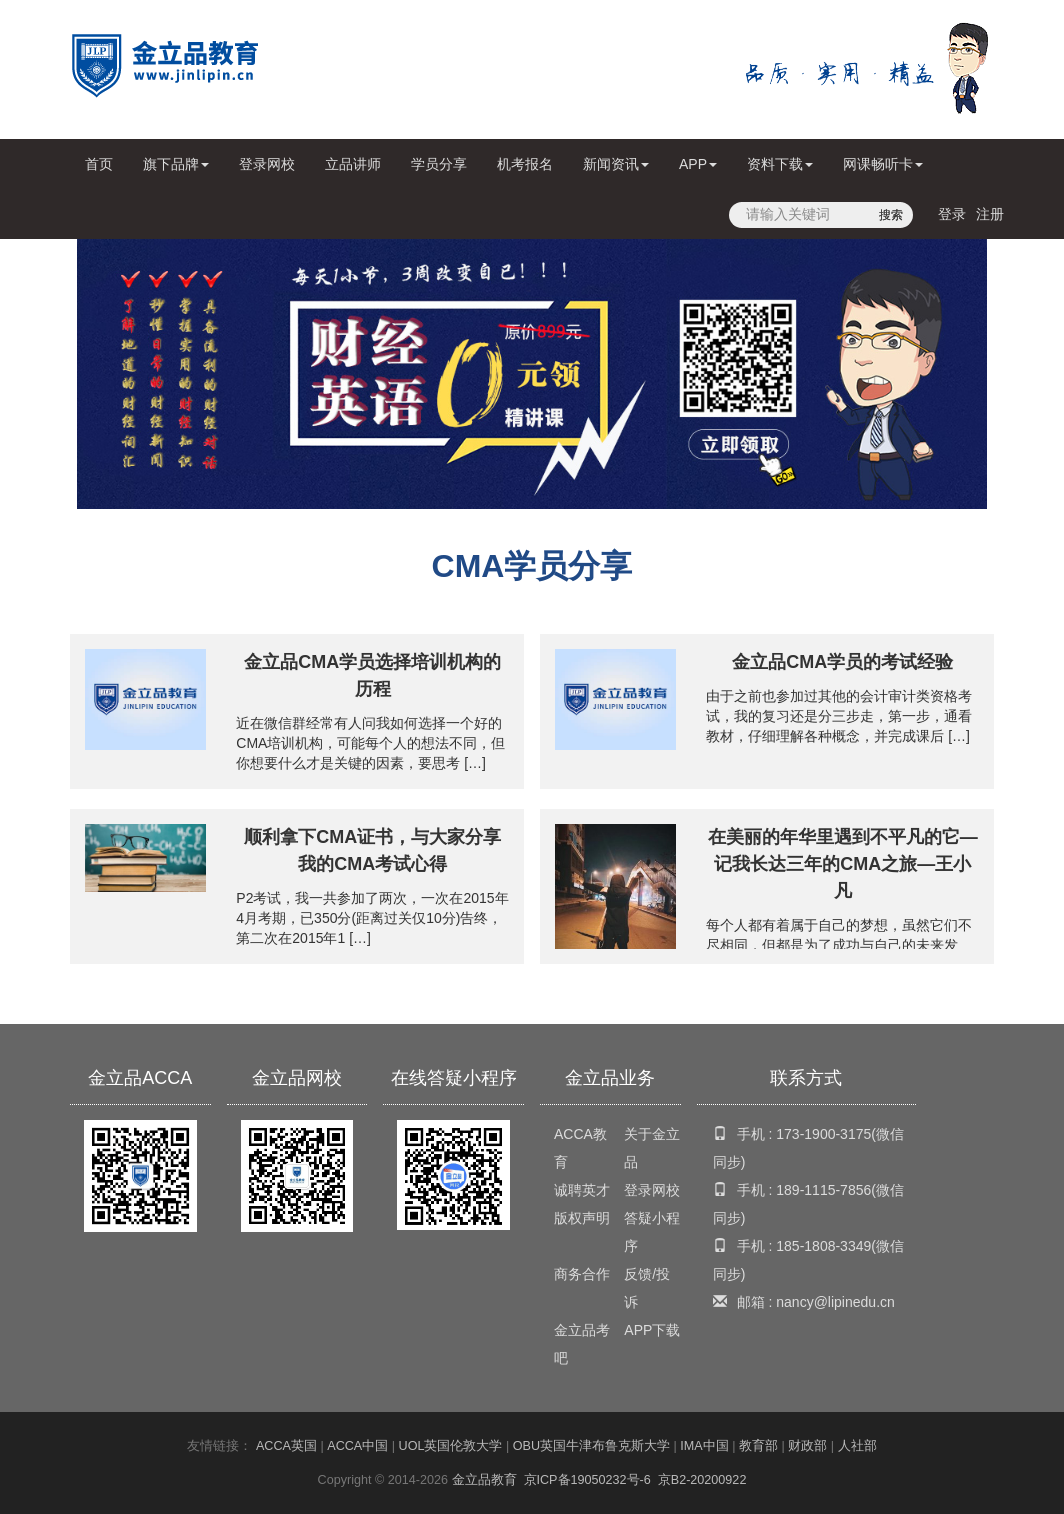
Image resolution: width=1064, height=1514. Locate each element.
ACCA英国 (286, 1446)
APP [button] (698, 164)
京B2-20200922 (702, 1480)
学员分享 (439, 164)
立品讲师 (353, 164)
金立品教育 (484, 1480)
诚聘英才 (582, 1190)
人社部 (857, 1446)
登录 (952, 214)
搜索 (891, 215)
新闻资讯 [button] (616, 164)
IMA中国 (704, 1446)
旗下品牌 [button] (176, 164)
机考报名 (525, 164)
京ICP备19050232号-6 (587, 1480)
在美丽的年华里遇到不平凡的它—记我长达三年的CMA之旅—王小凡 (843, 864)
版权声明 (582, 1218)
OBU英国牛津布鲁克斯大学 (591, 1446)
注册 (990, 214)
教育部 (758, 1446)
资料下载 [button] (780, 164)
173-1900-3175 (823, 1134)
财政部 (807, 1446)
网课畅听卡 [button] (883, 164)
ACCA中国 (357, 1446)
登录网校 (267, 164)
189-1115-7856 (823, 1190)
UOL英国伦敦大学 (451, 1446)
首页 (102, 171)
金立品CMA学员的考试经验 (842, 662)
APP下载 (652, 1330)
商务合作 (582, 1274)
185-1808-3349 (823, 1246)
